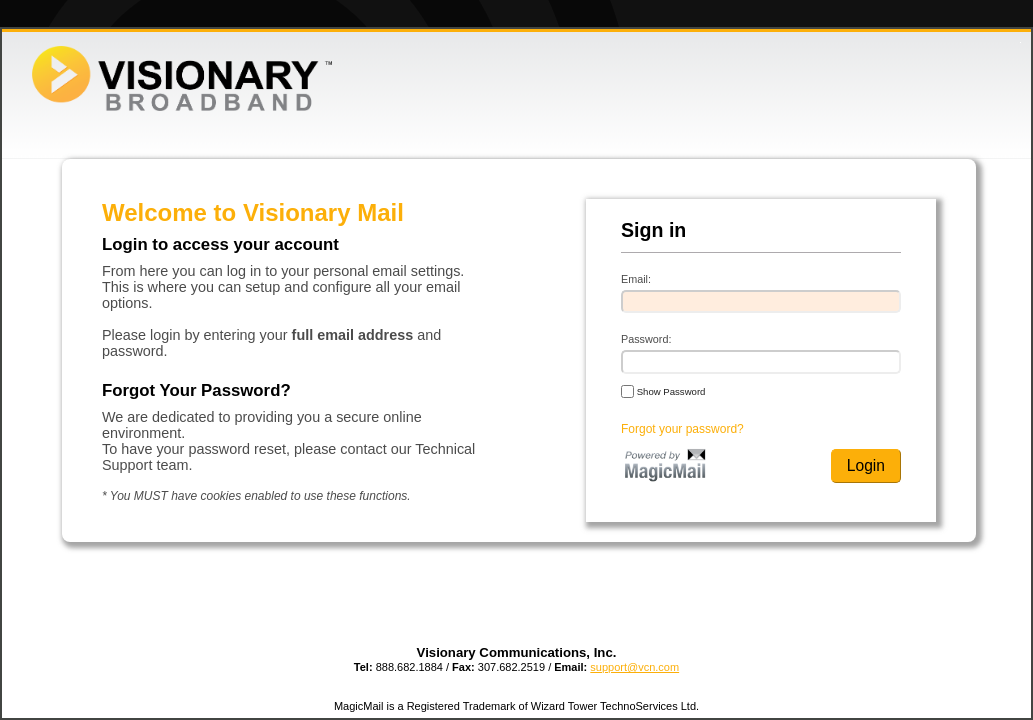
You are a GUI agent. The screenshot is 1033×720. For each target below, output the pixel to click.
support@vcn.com (634, 667)
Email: (636, 279)
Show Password (663, 391)
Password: (646, 339)
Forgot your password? (682, 429)
